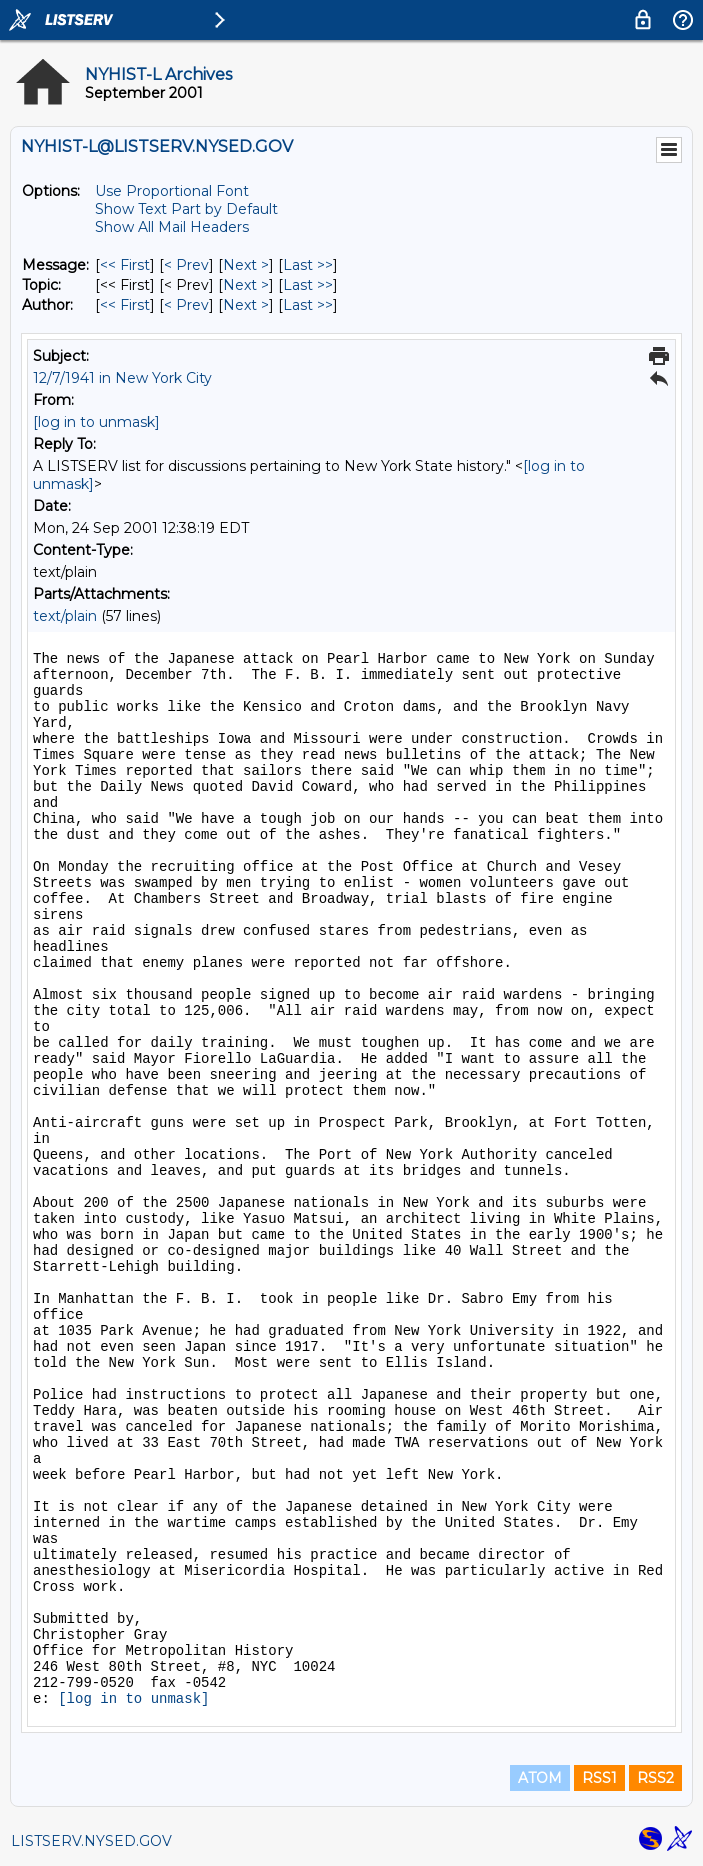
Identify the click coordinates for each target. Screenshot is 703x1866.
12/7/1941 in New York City (122, 378)
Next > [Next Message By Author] (246, 305)
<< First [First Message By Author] (125, 305)
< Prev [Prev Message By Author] (186, 305)
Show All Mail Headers (172, 227)
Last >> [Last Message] (308, 265)
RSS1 (599, 1778)
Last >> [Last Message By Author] (308, 305)
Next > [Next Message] (246, 265)
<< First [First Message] (125, 265)
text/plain (65, 616)
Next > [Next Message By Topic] (246, 285)
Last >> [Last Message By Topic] (308, 285)
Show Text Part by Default (186, 209)
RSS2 (655, 1778)
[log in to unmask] (96, 422)
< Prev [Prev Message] (186, 265)
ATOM (540, 1778)
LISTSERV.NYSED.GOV (91, 1841)
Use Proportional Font (172, 191)
